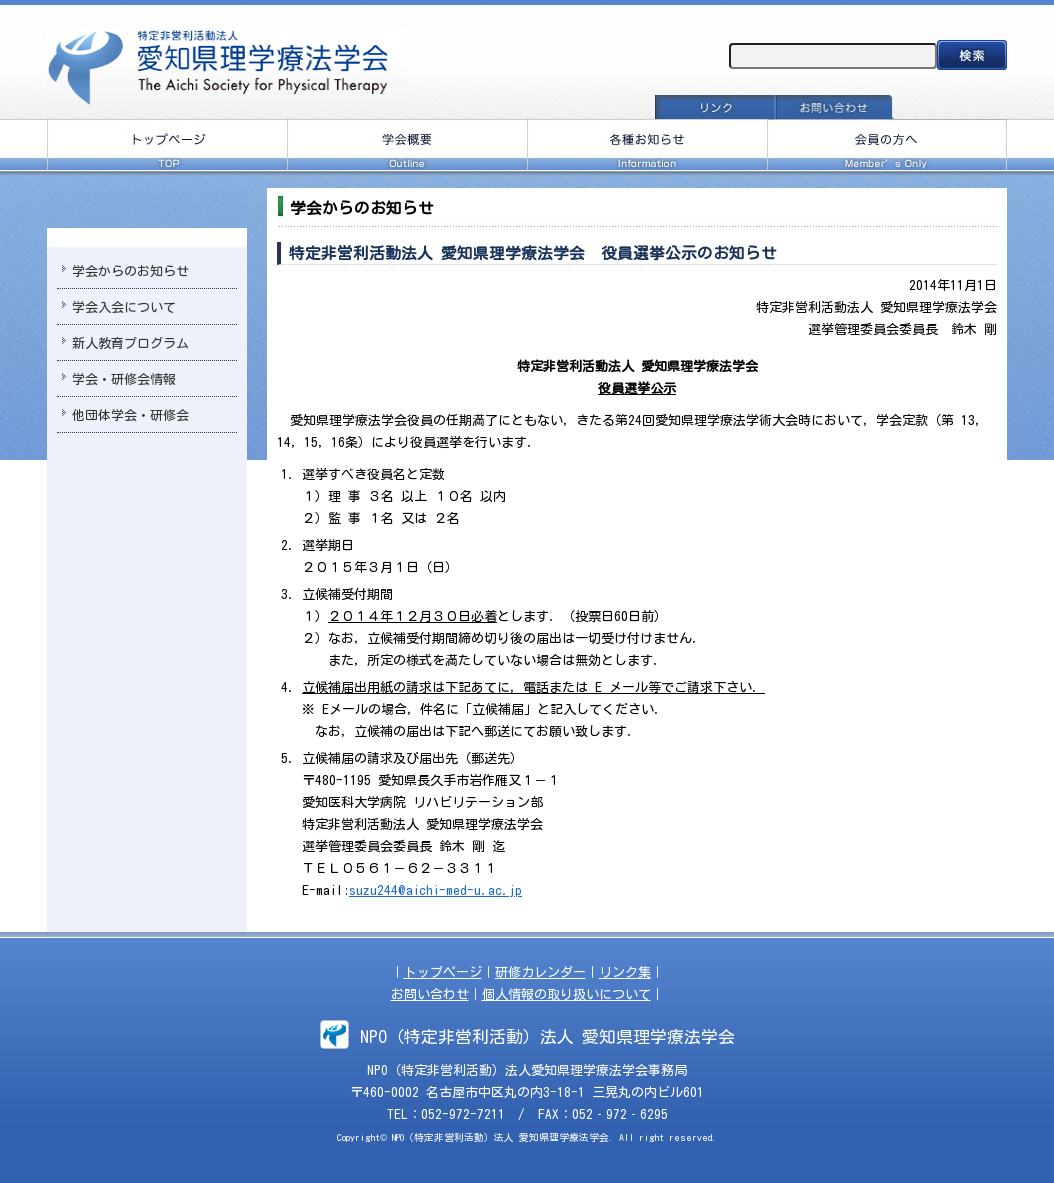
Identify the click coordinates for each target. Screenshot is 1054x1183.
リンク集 (625, 972)
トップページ (443, 972)
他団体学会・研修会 (130, 415)
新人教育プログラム (130, 343)
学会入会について (124, 307)
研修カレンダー (540, 972)
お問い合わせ (430, 994)
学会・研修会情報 (124, 379)
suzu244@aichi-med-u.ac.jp (435, 890)
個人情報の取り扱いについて (566, 994)
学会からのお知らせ (130, 271)
